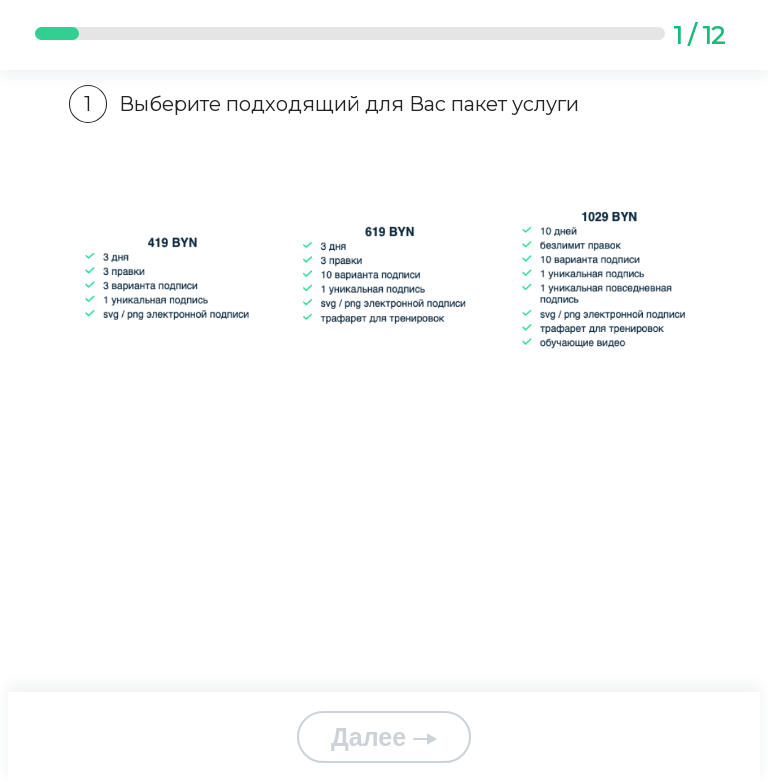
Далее (384, 737)
